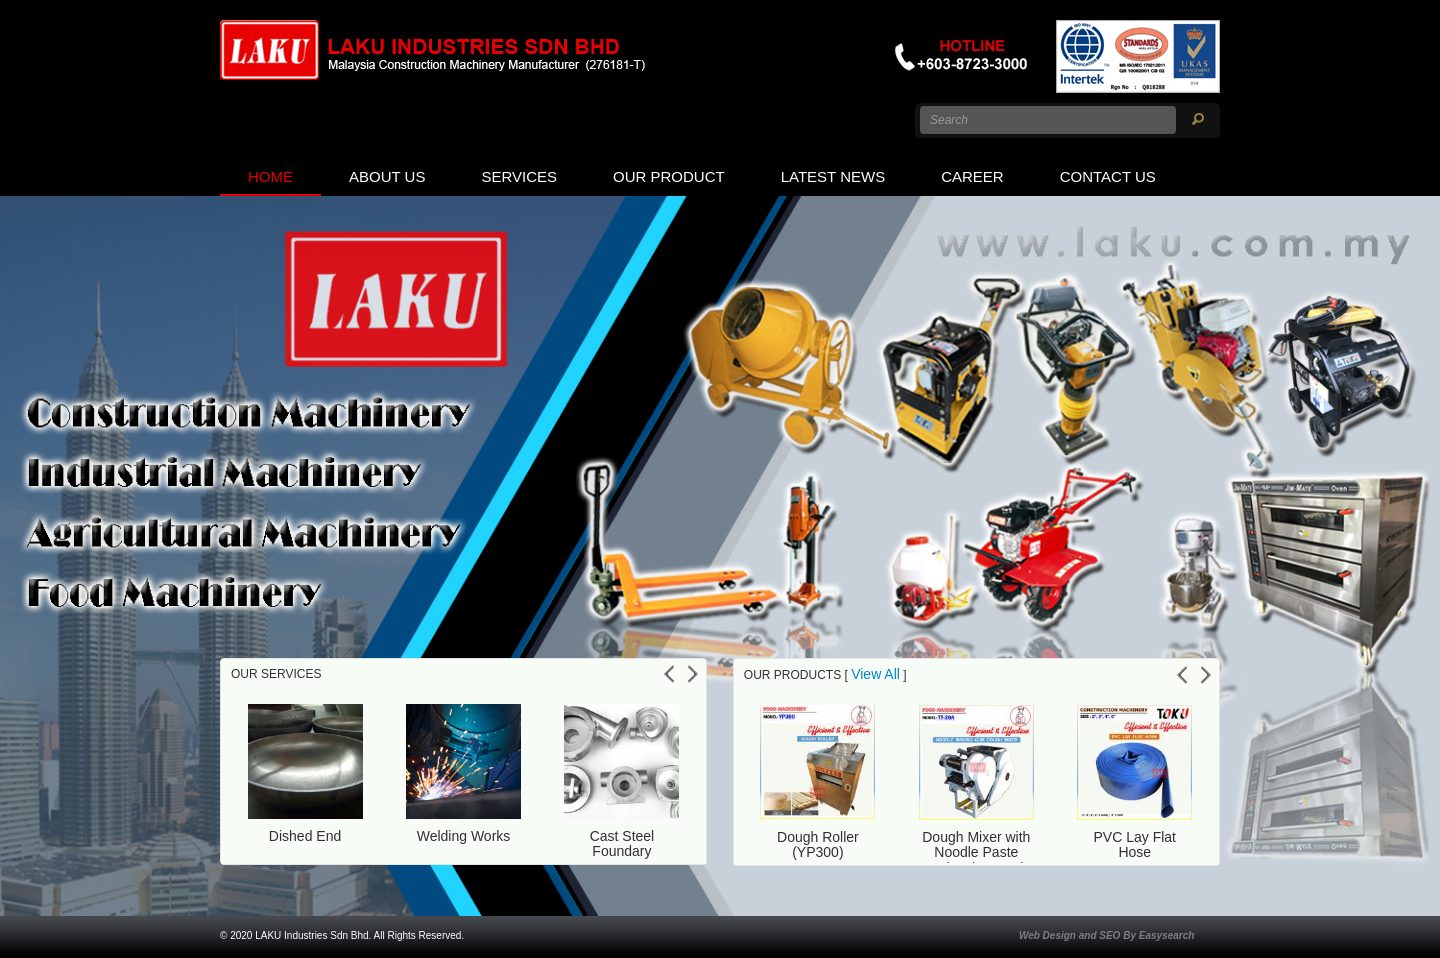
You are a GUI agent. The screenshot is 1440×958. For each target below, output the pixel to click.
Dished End (305, 836)
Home (270, 176)
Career (972, 176)
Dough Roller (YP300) (818, 844)
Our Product (669, 176)
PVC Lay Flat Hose (1135, 844)
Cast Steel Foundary (622, 843)
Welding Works (464, 836)
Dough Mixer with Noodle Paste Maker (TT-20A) (976, 852)
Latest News (833, 176)
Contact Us (1108, 176)
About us (387, 176)
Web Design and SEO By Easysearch (1106, 935)
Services (519, 176)
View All (875, 674)
